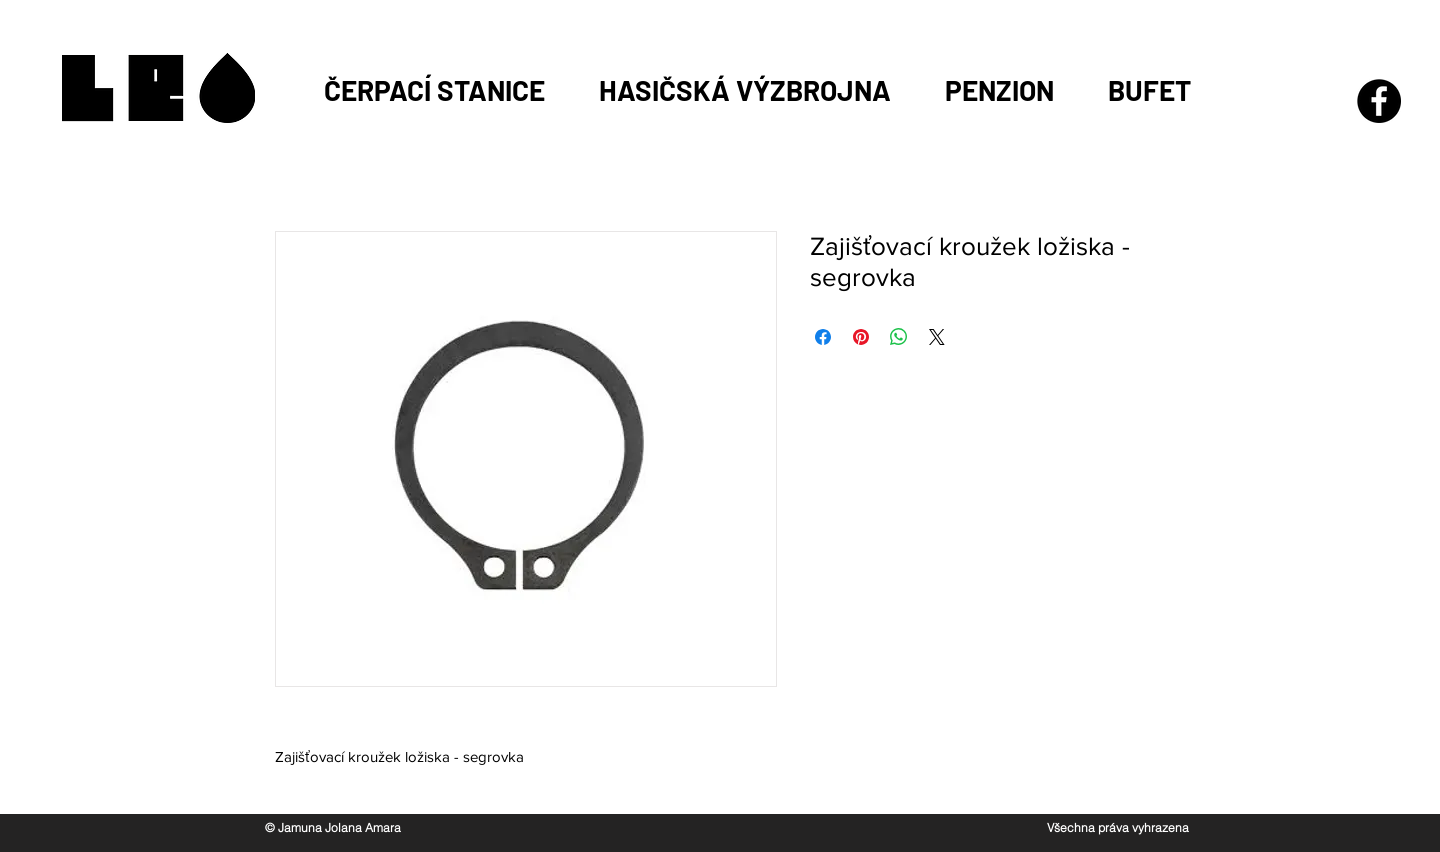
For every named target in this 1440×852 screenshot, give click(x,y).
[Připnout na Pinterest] (861, 337)
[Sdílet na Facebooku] (823, 337)
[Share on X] (937, 337)
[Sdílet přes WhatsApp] (899, 337)
